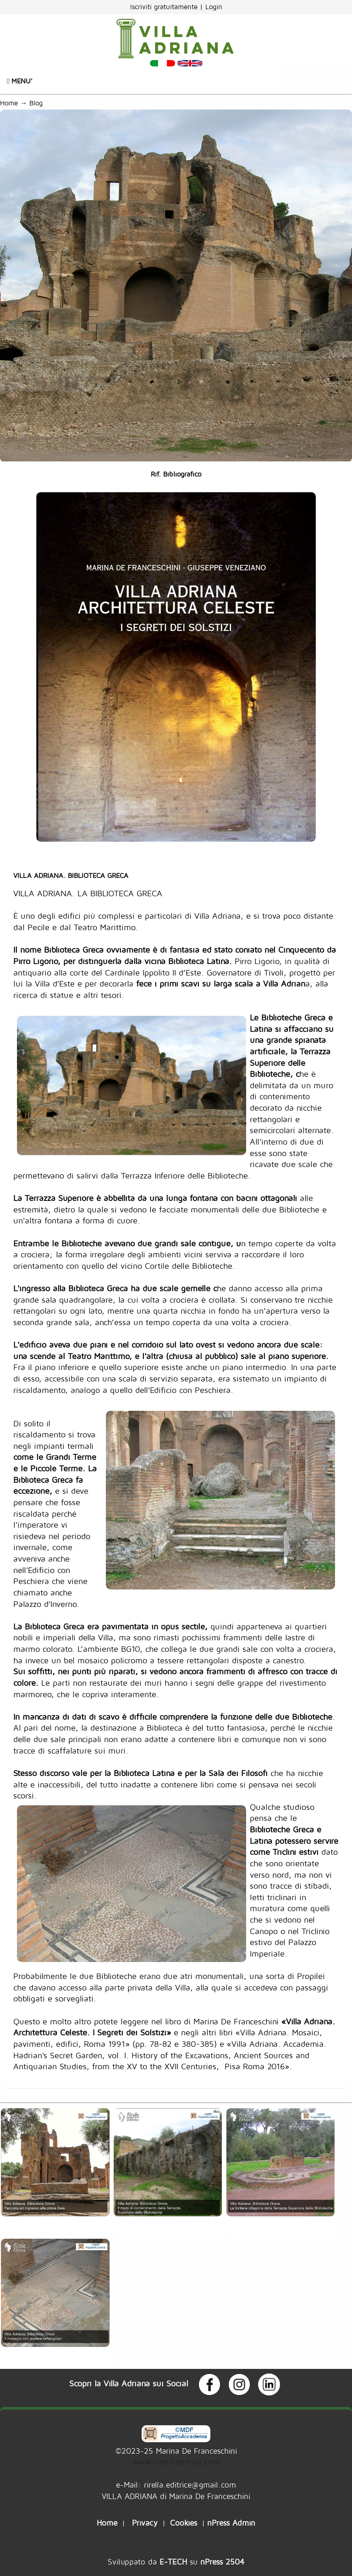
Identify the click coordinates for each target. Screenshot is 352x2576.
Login (213, 7)
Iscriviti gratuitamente (165, 7)
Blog (38, 103)
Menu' (20, 81)
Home (9, 103)
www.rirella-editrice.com (176, 2461)
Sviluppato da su (176, 2561)
